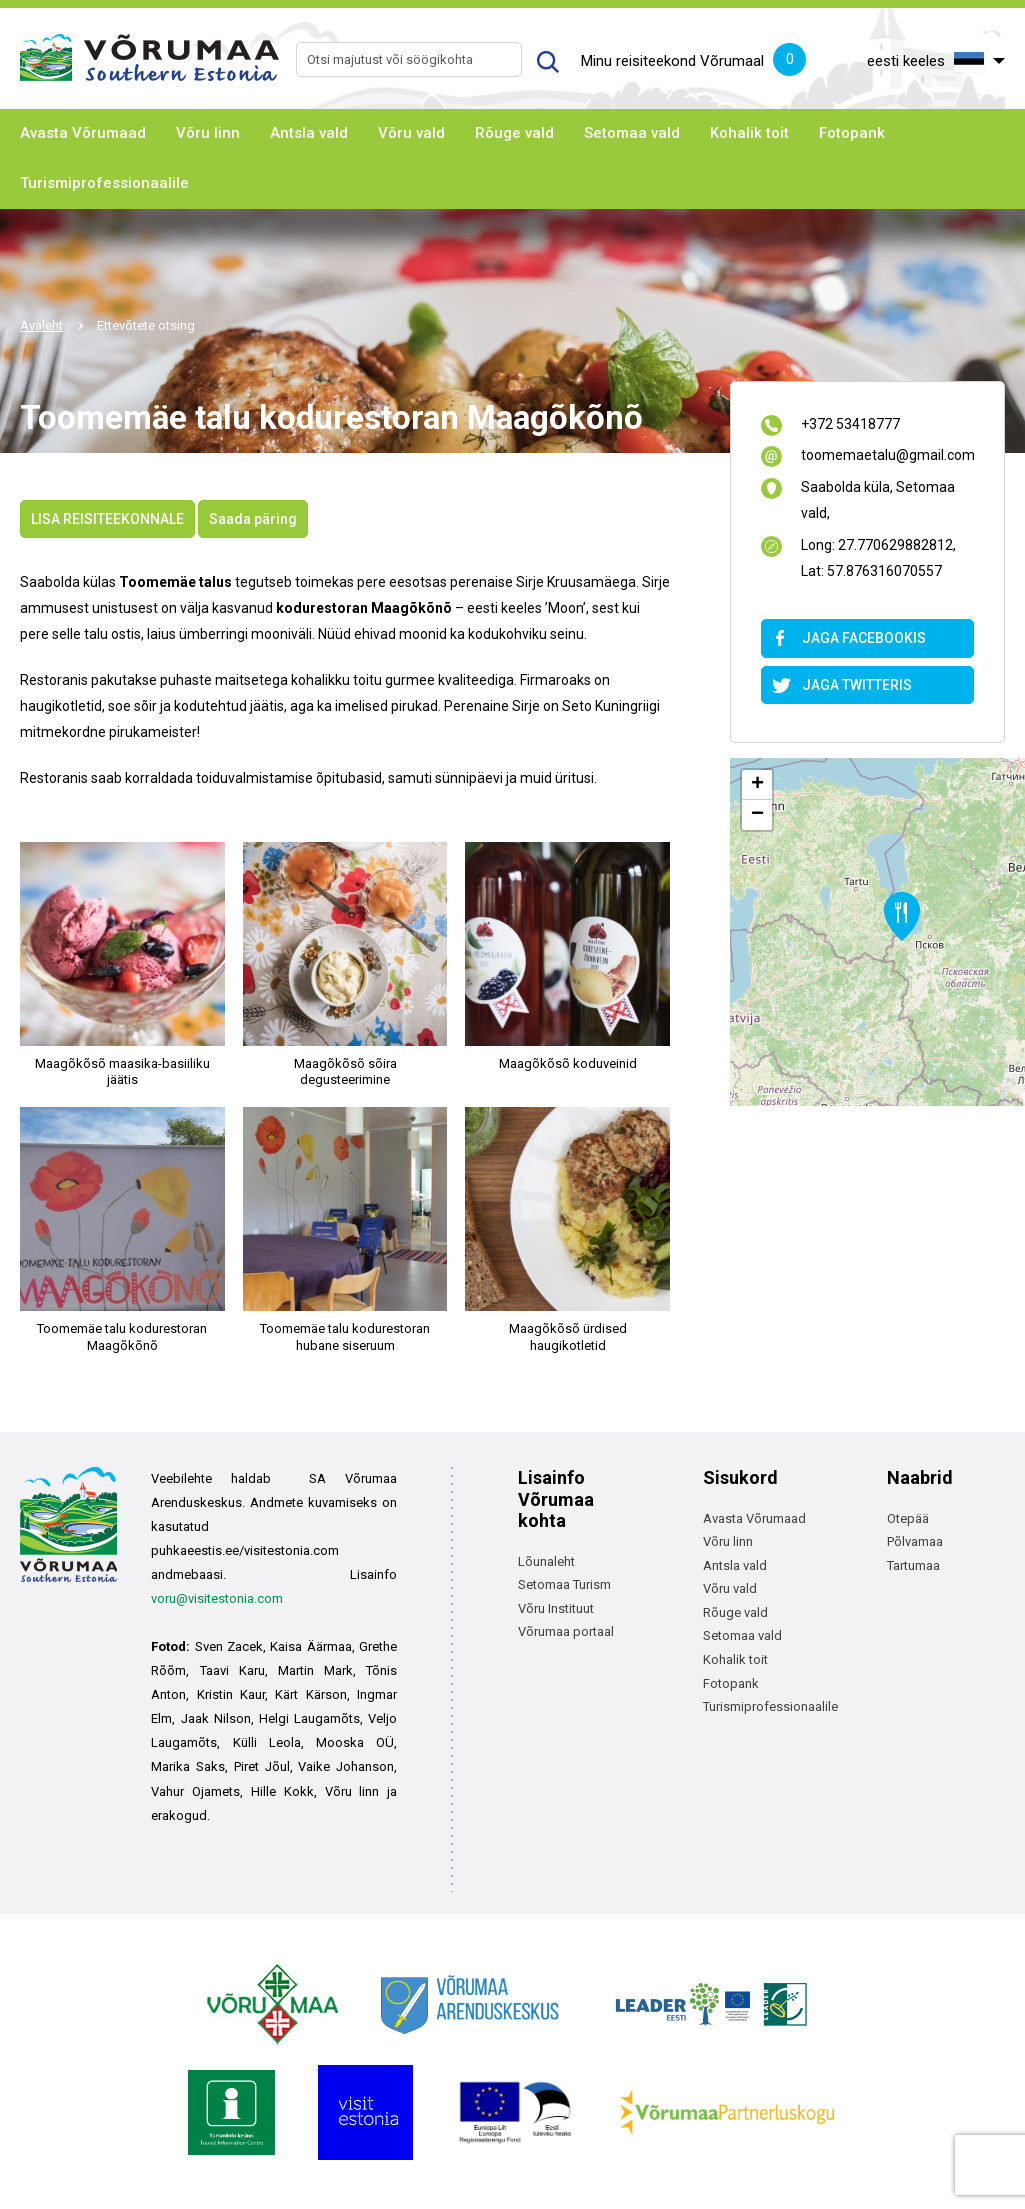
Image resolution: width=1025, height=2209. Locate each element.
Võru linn (208, 133)
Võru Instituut (556, 1608)
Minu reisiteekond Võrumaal (693, 62)
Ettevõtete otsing (146, 325)
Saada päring (253, 519)
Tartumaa (913, 1565)
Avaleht (41, 325)
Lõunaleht (546, 1561)
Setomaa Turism (564, 1584)
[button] (902, 916)
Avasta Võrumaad (83, 133)
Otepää (908, 1518)
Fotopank (852, 133)
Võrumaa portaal (566, 1631)
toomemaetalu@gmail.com (887, 456)
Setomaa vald (632, 133)
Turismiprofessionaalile (104, 183)
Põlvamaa (915, 1541)
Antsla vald (309, 133)
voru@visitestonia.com (217, 1598)
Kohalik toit (749, 133)
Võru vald (411, 133)
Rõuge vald (514, 133)
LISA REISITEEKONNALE (107, 519)
